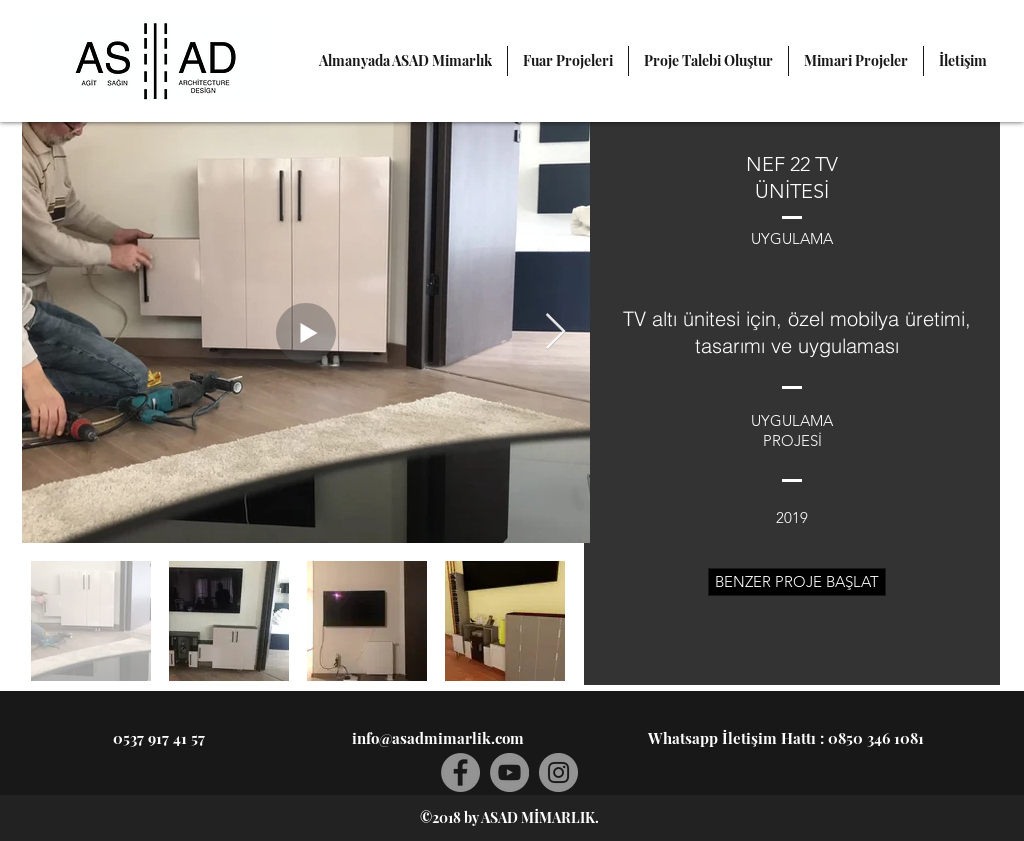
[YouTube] (509, 772)
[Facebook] (460, 772)
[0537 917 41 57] (159, 738)
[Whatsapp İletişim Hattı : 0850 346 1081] (786, 738)
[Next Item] (555, 332)
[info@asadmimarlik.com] (438, 738)
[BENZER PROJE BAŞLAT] (797, 582)
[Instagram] (558, 772)
